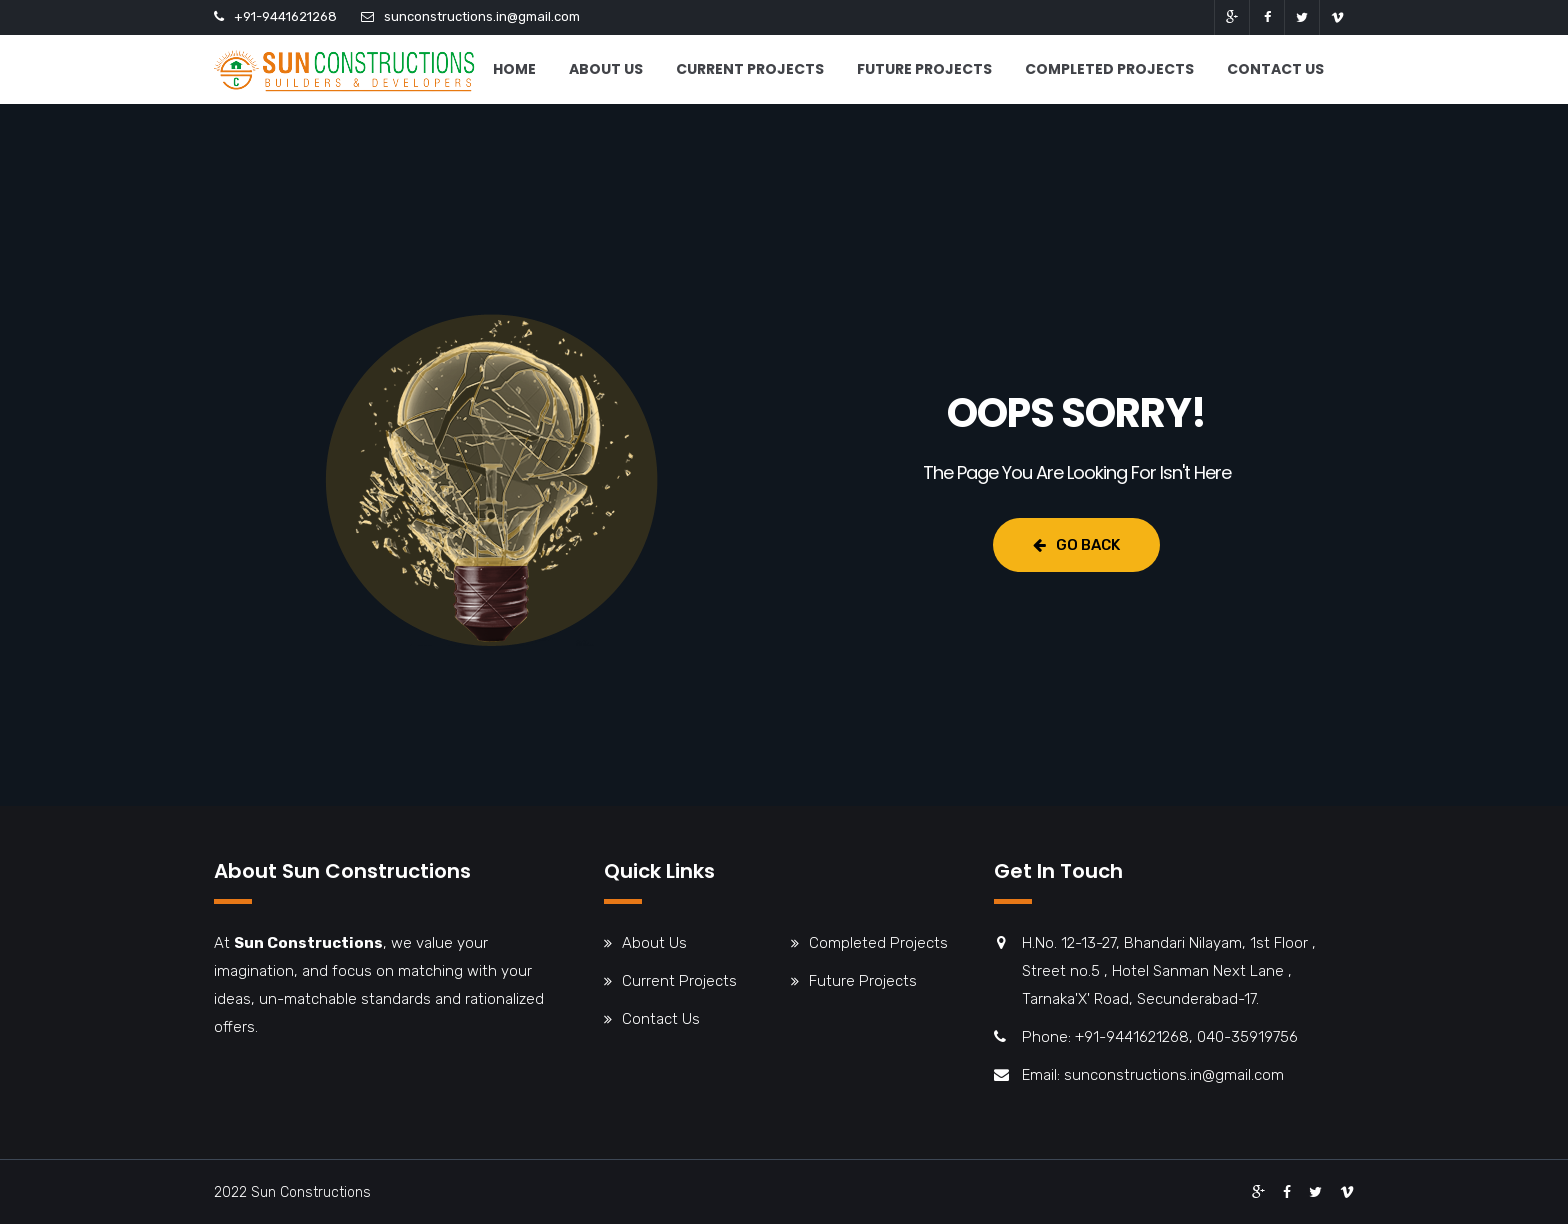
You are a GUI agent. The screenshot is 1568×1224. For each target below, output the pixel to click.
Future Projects (924, 69)
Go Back (1076, 545)
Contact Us (1275, 69)
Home (514, 69)
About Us (606, 69)
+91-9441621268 (285, 16)
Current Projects (750, 69)
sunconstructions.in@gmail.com (482, 16)
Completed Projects (1109, 69)
